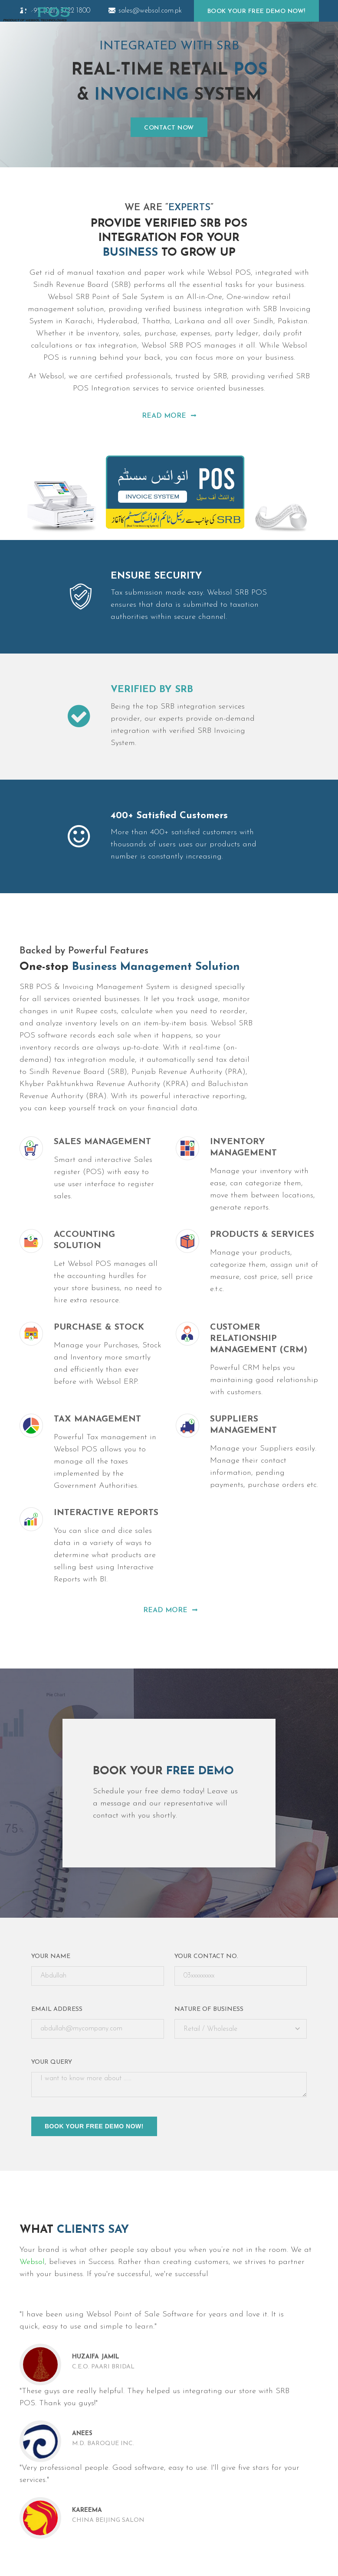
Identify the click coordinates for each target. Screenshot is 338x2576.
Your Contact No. (206, 1956)
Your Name (50, 1956)
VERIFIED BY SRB (152, 690)
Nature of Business (208, 2009)
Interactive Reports (106, 1513)
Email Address (56, 2009)
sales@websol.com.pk (145, 10)
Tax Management (97, 1419)
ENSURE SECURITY (156, 576)
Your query (51, 2062)
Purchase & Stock (99, 1327)
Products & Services (262, 1234)
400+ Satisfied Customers (169, 816)
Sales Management (102, 1142)
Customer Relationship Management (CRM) (258, 1338)
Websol (32, 2262)
